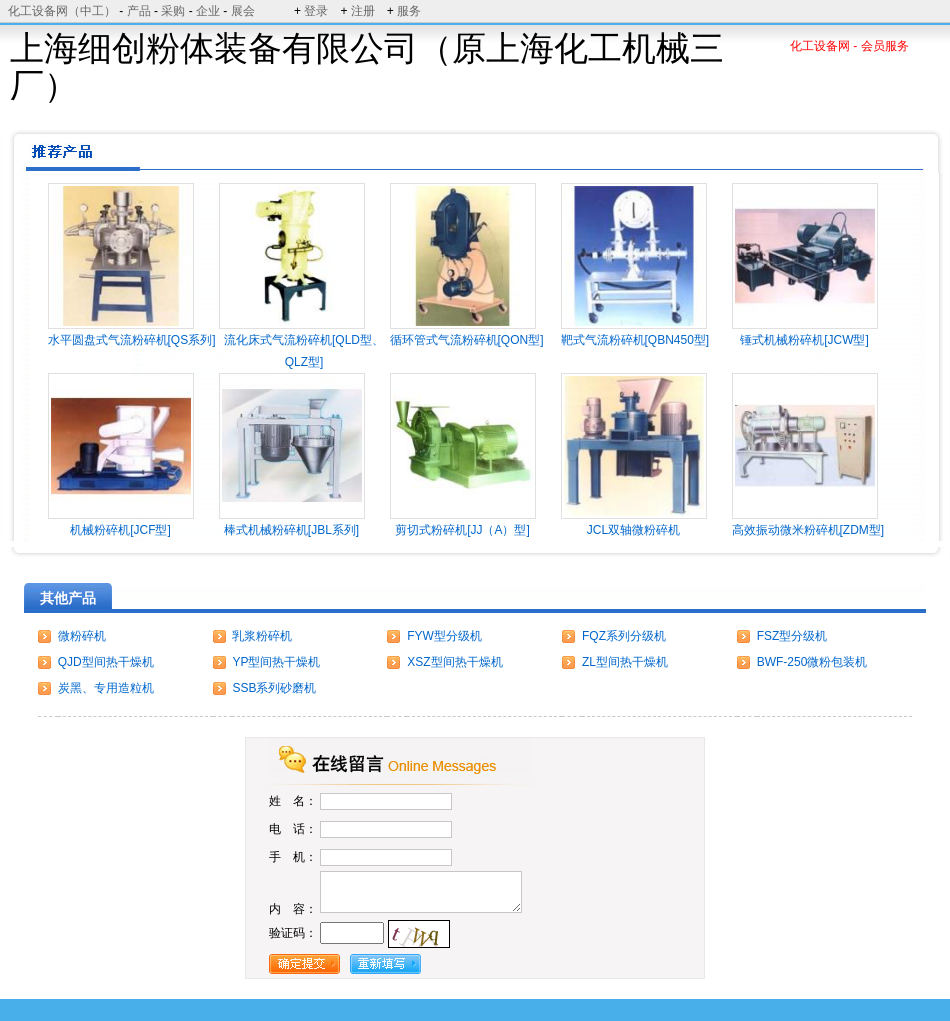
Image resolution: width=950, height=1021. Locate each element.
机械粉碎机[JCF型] (120, 530)
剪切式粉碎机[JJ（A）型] (462, 530)
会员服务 (885, 46)
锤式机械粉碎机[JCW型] (804, 340)
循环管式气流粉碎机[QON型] (467, 340)
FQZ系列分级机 (624, 636)
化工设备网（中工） (62, 11)
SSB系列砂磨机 (274, 688)
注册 (363, 11)
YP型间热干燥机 (276, 662)
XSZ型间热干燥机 (454, 662)
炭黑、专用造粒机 (106, 688)
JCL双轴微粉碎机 (633, 530)
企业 (208, 11)
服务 (409, 11)
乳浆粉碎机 (262, 636)
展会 (243, 11)
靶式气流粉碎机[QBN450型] (635, 340)
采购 (173, 11)
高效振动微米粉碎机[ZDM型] (808, 530)
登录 (316, 11)
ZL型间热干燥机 (625, 662)
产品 (139, 11)
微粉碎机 (82, 636)
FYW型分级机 (444, 636)
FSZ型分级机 (792, 636)
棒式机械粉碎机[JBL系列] (291, 530)
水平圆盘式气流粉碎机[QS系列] (132, 340)
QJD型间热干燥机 (106, 662)
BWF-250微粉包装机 (812, 662)
